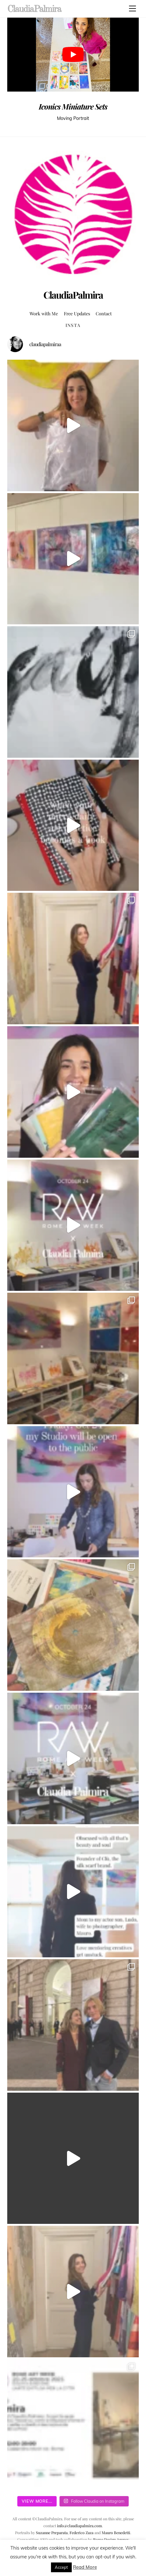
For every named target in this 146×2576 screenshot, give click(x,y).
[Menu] (132, 8)
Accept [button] (61, 2567)
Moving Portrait (73, 118)
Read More (85, 2567)
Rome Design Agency (111, 2539)
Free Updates (77, 313)
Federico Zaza (81, 2532)
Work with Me (44, 313)
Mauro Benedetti (116, 2532)
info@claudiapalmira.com (79, 2525)
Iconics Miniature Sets (73, 106)
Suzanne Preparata (52, 2532)
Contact (104, 313)
